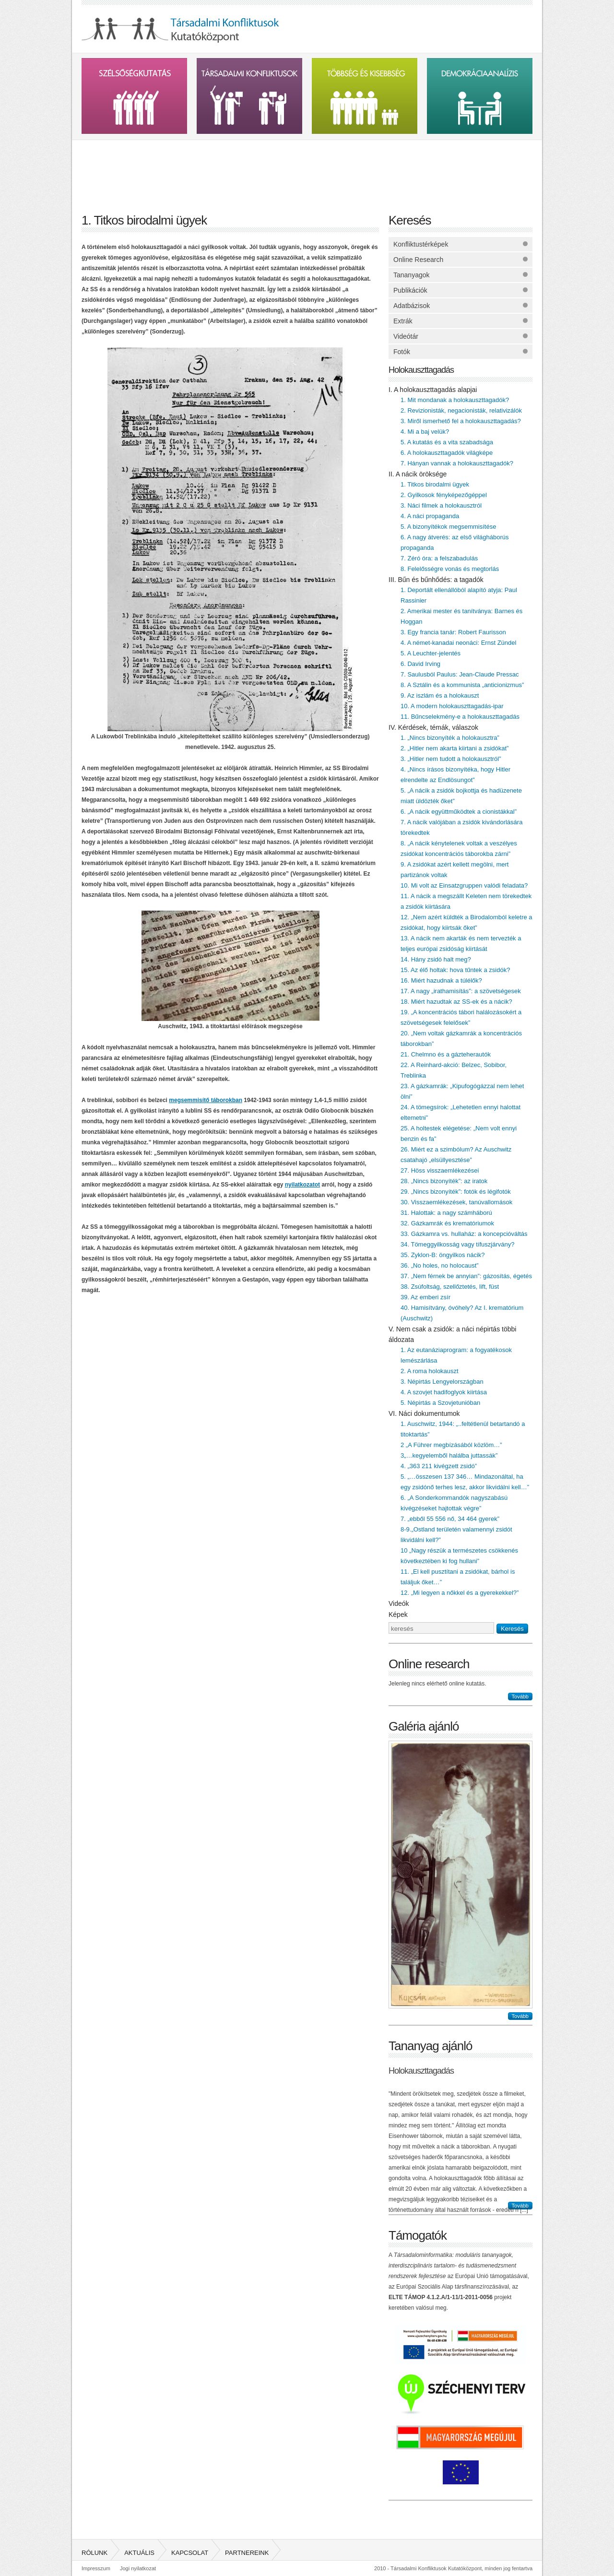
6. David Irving (420, 663)
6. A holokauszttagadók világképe (447, 452)
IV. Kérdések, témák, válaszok (433, 727)
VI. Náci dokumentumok (424, 1413)
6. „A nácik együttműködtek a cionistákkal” (459, 811)
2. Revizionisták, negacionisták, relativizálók (461, 410)
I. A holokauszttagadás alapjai (433, 389)
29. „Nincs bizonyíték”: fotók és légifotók (456, 1191)
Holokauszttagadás (421, 370)
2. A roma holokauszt (430, 1371)
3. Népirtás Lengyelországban (442, 1381)
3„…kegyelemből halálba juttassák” (449, 1455)
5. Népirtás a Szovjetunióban (440, 1402)
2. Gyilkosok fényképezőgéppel (444, 495)
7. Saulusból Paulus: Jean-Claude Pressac (460, 674)
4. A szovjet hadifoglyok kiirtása (444, 1392)
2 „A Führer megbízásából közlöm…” (451, 1444)
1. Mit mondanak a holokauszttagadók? (455, 400)
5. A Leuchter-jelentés (430, 653)
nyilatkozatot (302, 1184)
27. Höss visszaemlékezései (440, 1170)
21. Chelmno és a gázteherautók (446, 1054)
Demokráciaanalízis (479, 96)
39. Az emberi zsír (425, 1297)
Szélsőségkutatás (134, 96)
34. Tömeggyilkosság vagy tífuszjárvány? (458, 1244)
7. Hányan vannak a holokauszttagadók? (457, 463)
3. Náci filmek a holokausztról (441, 505)
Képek (398, 1614)
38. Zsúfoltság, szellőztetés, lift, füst (450, 1286)
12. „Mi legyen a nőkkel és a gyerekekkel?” (460, 1592)
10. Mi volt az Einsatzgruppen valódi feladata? (464, 885)
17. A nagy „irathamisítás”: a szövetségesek (461, 991)
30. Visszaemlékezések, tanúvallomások (456, 1202)
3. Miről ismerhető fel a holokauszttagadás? (461, 421)
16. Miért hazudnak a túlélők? (441, 980)
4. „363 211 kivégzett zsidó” (439, 1466)
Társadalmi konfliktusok (249, 96)
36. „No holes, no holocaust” (440, 1265)
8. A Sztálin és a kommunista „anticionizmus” (462, 685)
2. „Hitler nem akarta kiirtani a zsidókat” (454, 748)
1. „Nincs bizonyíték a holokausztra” (450, 737)
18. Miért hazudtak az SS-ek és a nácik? (456, 1001)
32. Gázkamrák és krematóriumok (447, 1223)
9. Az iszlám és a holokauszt (440, 695)
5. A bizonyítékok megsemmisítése (448, 526)
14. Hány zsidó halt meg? (436, 959)
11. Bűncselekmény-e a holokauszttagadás (460, 716)
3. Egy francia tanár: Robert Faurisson (453, 632)
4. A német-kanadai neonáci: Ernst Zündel (458, 642)
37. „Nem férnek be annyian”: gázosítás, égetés (466, 1276)
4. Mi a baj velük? (425, 431)
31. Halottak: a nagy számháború (446, 1212)
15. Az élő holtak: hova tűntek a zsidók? (455, 969)
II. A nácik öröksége (418, 474)
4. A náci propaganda (430, 516)
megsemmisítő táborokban (205, 1100)
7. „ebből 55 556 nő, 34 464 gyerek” (450, 1518)
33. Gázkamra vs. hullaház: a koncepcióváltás (464, 1233)
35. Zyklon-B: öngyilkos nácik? (443, 1254)
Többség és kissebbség (364, 96)
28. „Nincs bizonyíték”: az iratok (444, 1181)
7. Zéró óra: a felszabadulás (439, 558)
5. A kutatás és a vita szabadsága (447, 442)
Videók (399, 1603)
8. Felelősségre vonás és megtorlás (450, 568)
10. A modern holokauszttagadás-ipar (452, 706)
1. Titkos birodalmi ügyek (435, 484)
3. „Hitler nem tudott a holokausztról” (451, 758)
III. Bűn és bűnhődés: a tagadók (436, 579)
